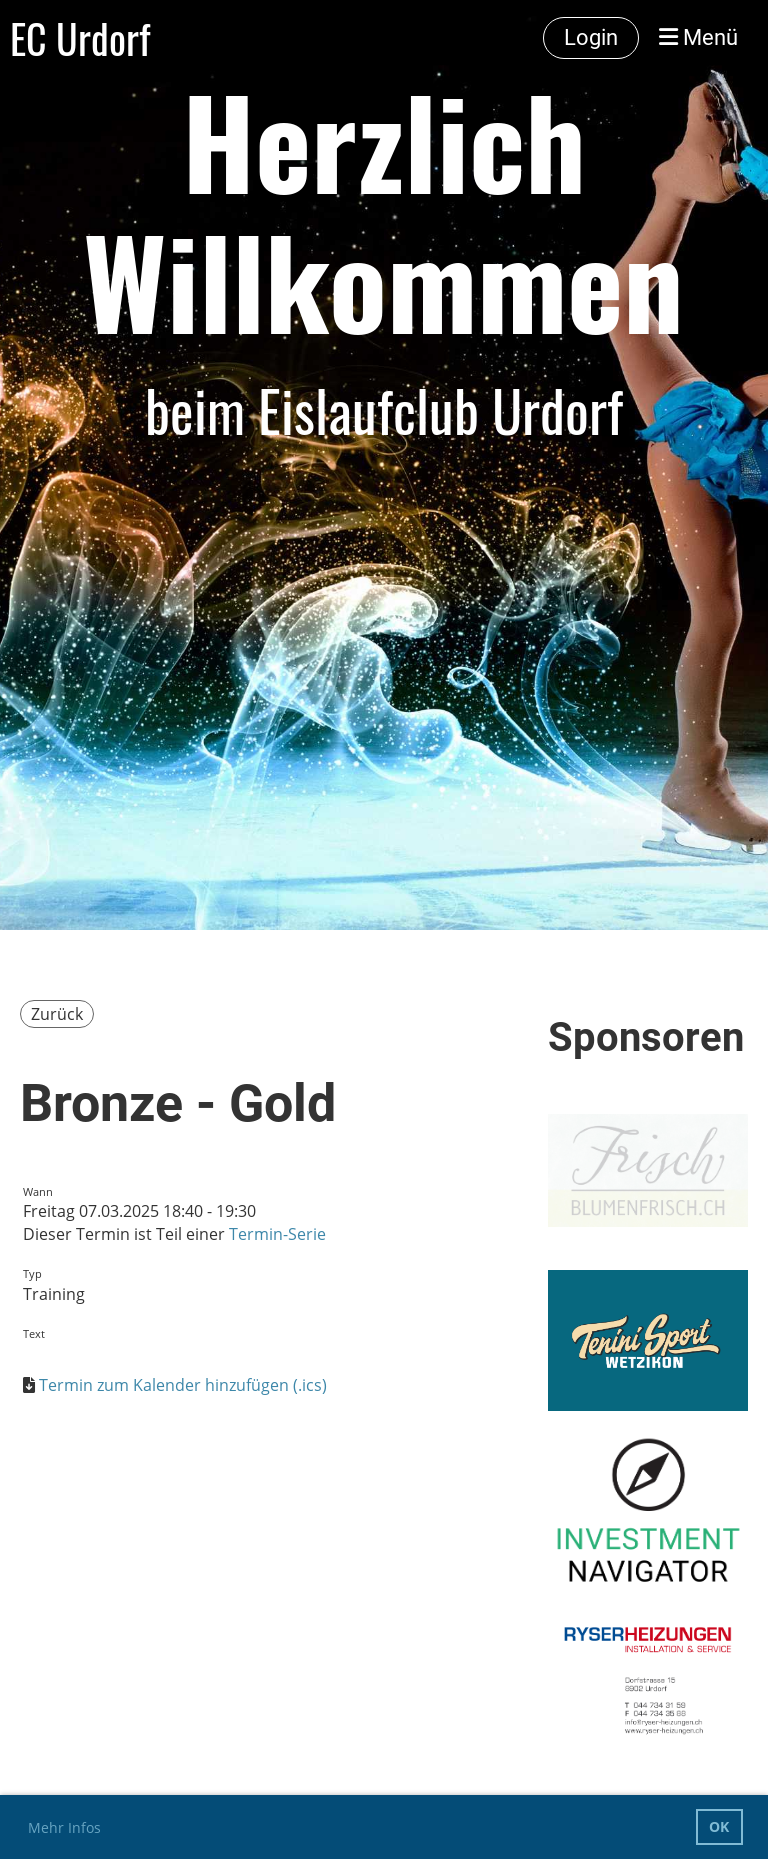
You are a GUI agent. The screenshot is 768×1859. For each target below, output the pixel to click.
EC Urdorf (80, 38)
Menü (698, 37)
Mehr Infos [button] (64, 1827)
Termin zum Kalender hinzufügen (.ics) (183, 1385)
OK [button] (719, 1826)
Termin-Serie (277, 1234)
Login (591, 37)
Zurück (57, 1014)
